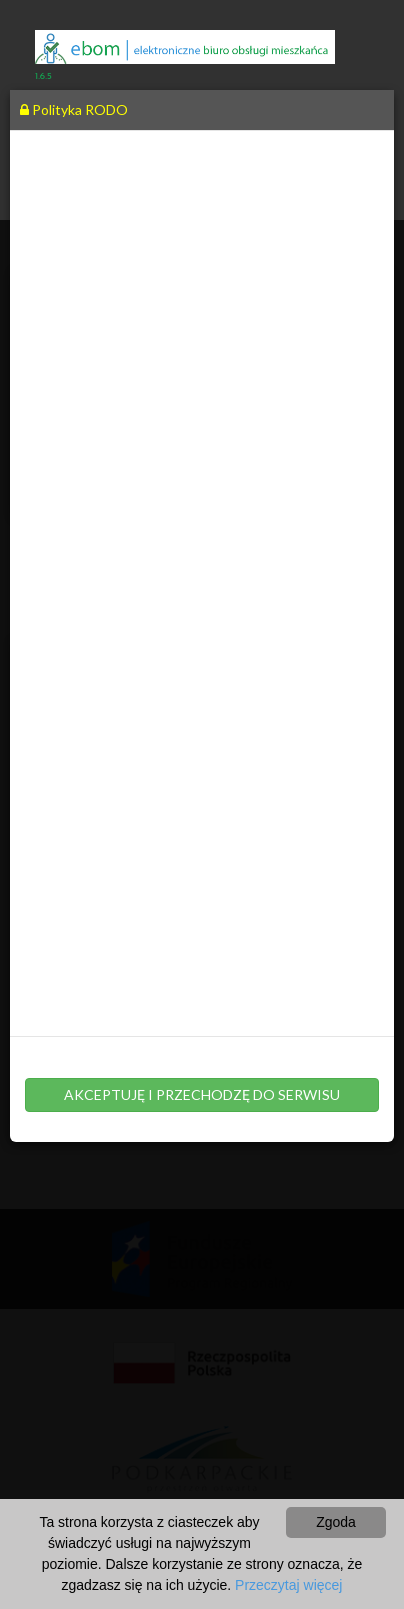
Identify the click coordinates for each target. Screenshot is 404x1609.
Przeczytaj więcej (288, 1585)
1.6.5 (43, 76)
